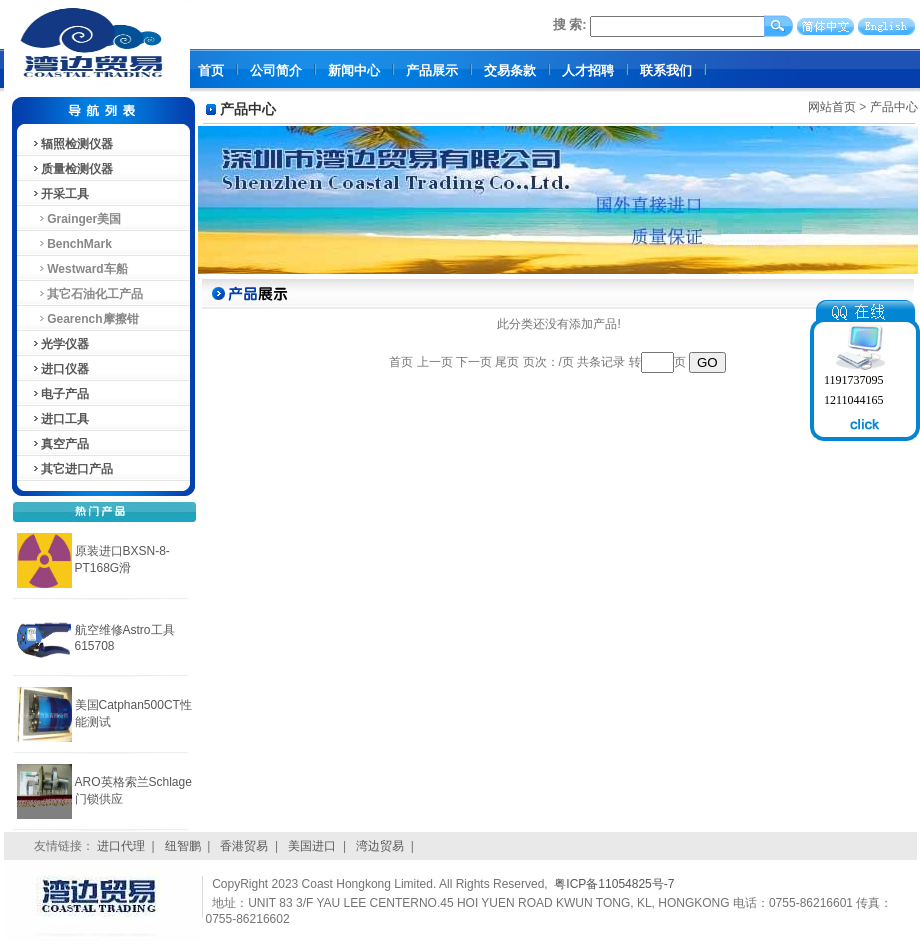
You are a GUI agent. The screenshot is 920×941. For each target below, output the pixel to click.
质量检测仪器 (72, 169)
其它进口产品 (72, 469)
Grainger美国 (76, 219)
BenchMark (71, 244)
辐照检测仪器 (72, 144)
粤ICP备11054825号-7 (614, 884)
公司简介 (276, 70)
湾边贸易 (380, 846)
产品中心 (894, 107)
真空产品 (60, 444)
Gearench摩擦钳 (85, 319)
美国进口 (312, 846)
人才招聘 (588, 70)
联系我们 (666, 70)
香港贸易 (244, 846)
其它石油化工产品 (87, 294)
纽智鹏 (183, 846)
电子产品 (60, 394)
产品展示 (432, 70)
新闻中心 (354, 70)
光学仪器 (60, 344)
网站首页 (832, 107)
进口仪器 (60, 369)
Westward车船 (79, 269)
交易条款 (510, 70)
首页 (211, 70)
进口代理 (121, 846)
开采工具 (60, 194)
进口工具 (60, 419)
